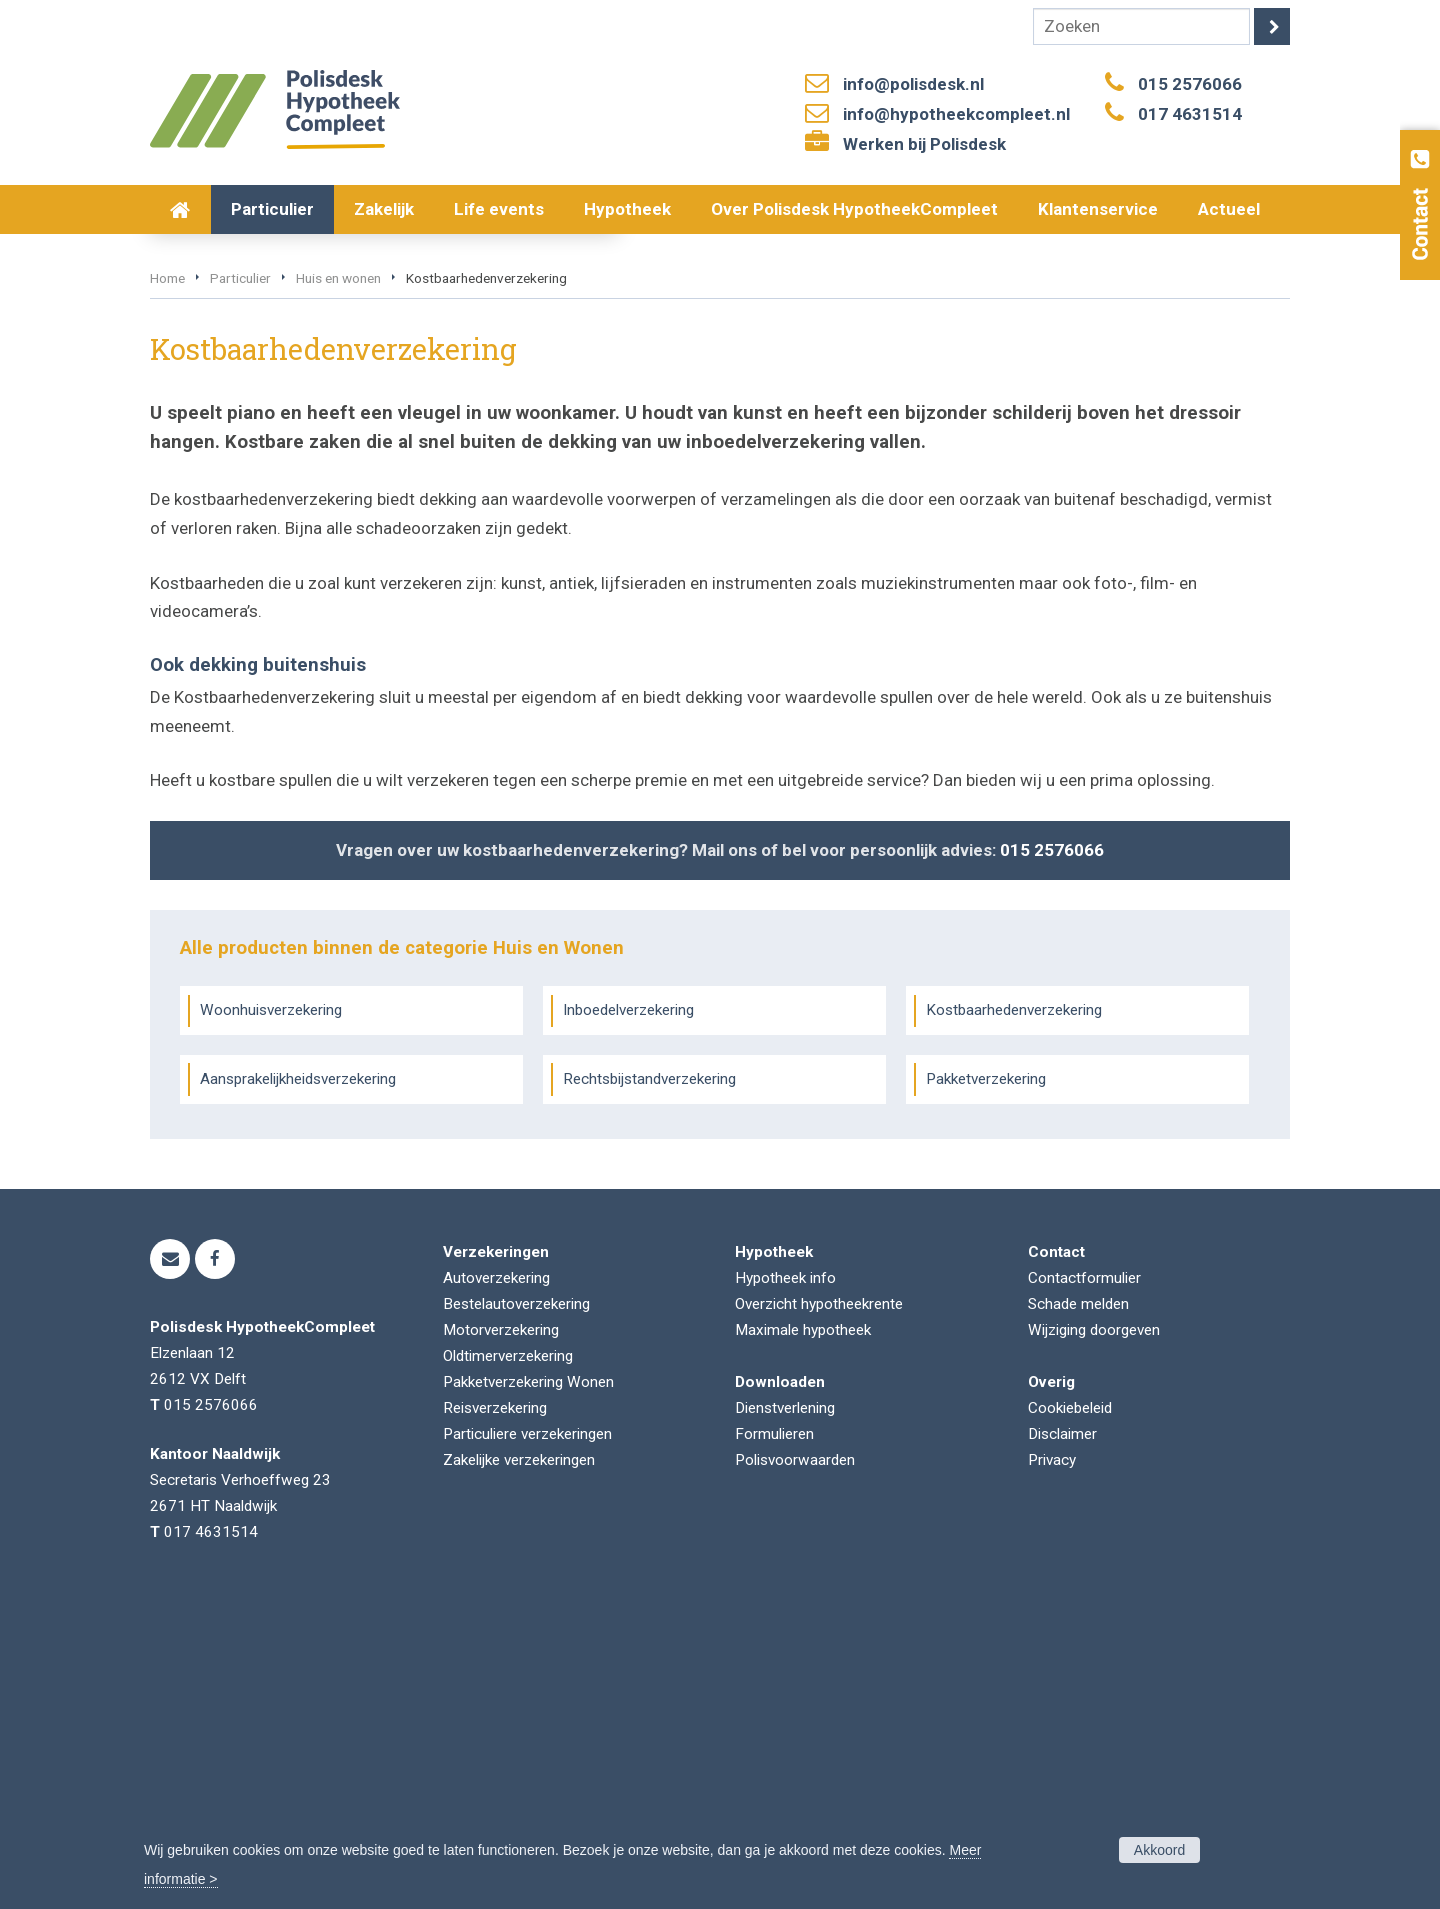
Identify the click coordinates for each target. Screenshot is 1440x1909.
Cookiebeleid (1070, 1712)
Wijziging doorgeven (1094, 1634)
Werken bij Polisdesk (924, 144)
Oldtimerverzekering (508, 1660)
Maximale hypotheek (803, 1634)
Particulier (240, 582)
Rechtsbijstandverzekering (649, 1383)
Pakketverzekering (986, 1383)
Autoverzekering (496, 1582)
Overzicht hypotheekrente (819, 1608)
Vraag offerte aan (245, 474)
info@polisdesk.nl (913, 84)
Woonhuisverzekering (271, 1314)
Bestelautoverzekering (516, 1608)
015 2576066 (1190, 84)
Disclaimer (1062, 1738)
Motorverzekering (501, 1634)
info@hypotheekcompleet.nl (956, 114)
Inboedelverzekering (628, 1314)
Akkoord (1159, 1850)
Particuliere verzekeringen (527, 1738)
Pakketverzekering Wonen (528, 1686)
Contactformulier (1084, 1582)
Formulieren (774, 1738)
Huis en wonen (338, 582)
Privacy (1052, 1764)
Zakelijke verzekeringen (519, 1764)
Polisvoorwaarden (795, 1764)
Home (167, 582)
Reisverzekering (495, 1712)
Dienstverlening (785, 1712)
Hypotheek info (785, 1582)
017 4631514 (1190, 114)
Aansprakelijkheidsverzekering (298, 1383)
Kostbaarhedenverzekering (1014, 1314)
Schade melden (1078, 1608)
